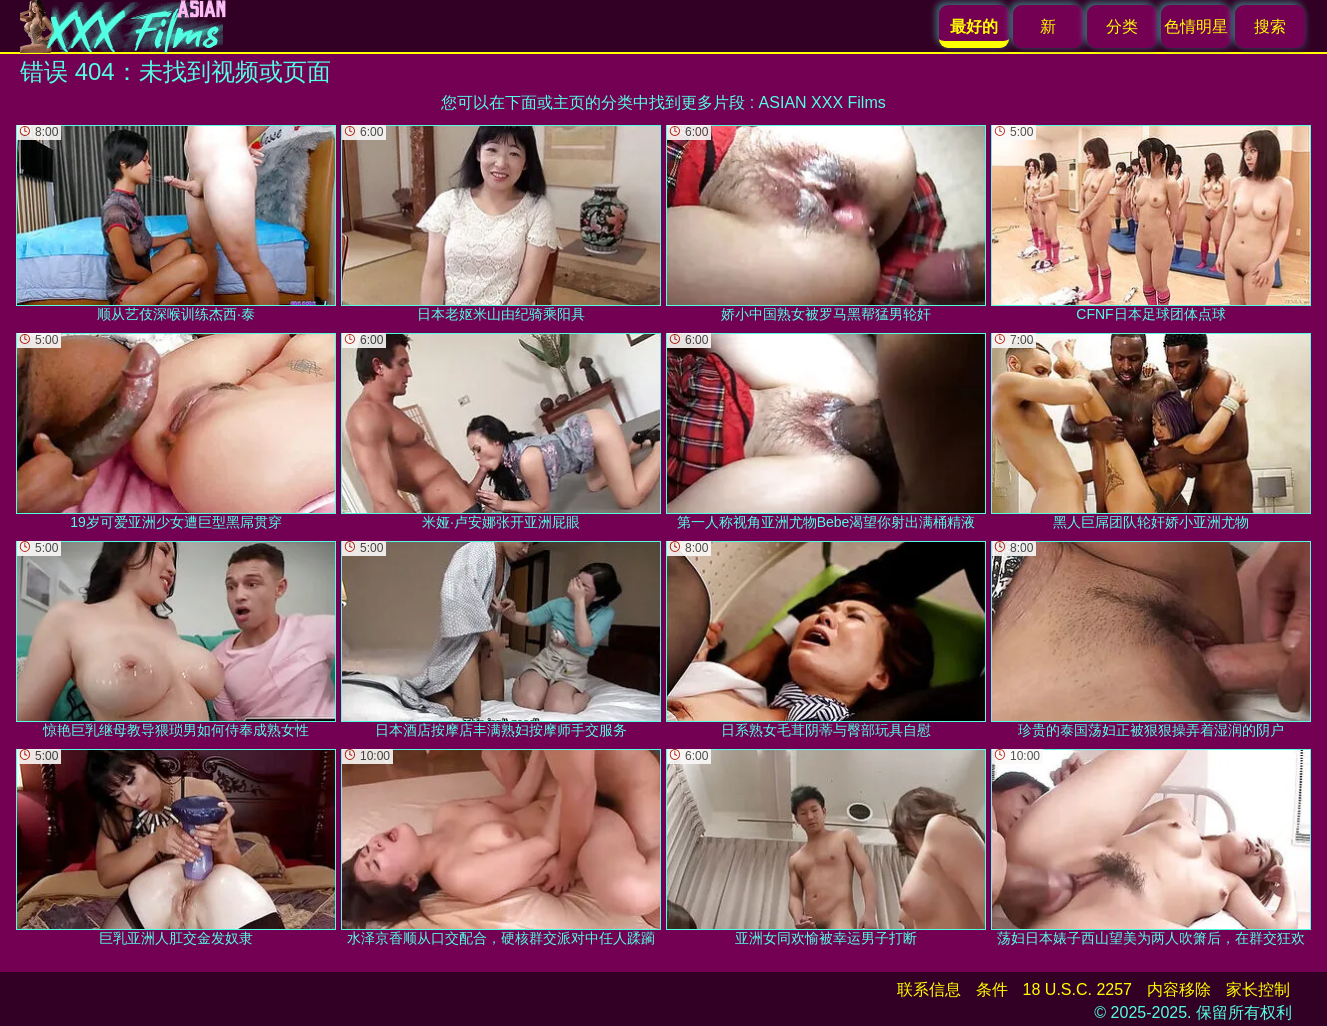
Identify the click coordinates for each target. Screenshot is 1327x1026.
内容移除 (1179, 989)
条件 (992, 989)
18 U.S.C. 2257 (1077, 989)
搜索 (1270, 26)
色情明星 (1196, 26)
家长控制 (1258, 989)
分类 (1122, 26)
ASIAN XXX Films (822, 102)
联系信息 (929, 989)
